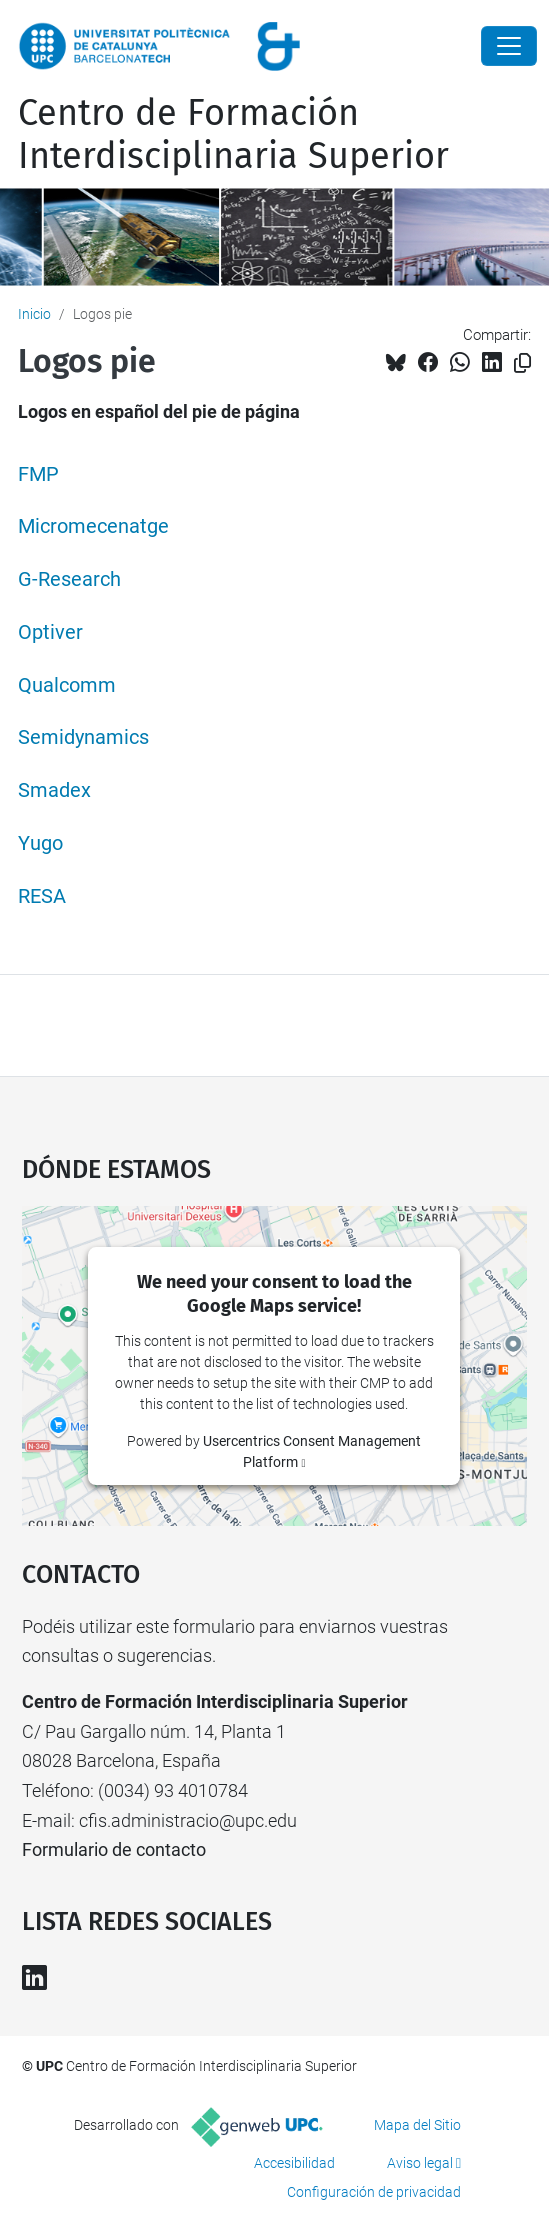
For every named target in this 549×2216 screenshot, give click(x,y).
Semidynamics (83, 737)
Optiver (50, 632)
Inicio (34, 314)
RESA (42, 896)
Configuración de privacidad (374, 2192)
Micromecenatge (93, 526)
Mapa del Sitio (417, 2125)
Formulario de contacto (114, 1849)
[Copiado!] (522, 363)
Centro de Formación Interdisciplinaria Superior (233, 134)
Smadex (54, 790)
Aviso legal (420, 2163)
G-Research (69, 579)
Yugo (40, 843)
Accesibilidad (294, 2163)
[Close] (509, 46)
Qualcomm (67, 685)
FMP (38, 474)
